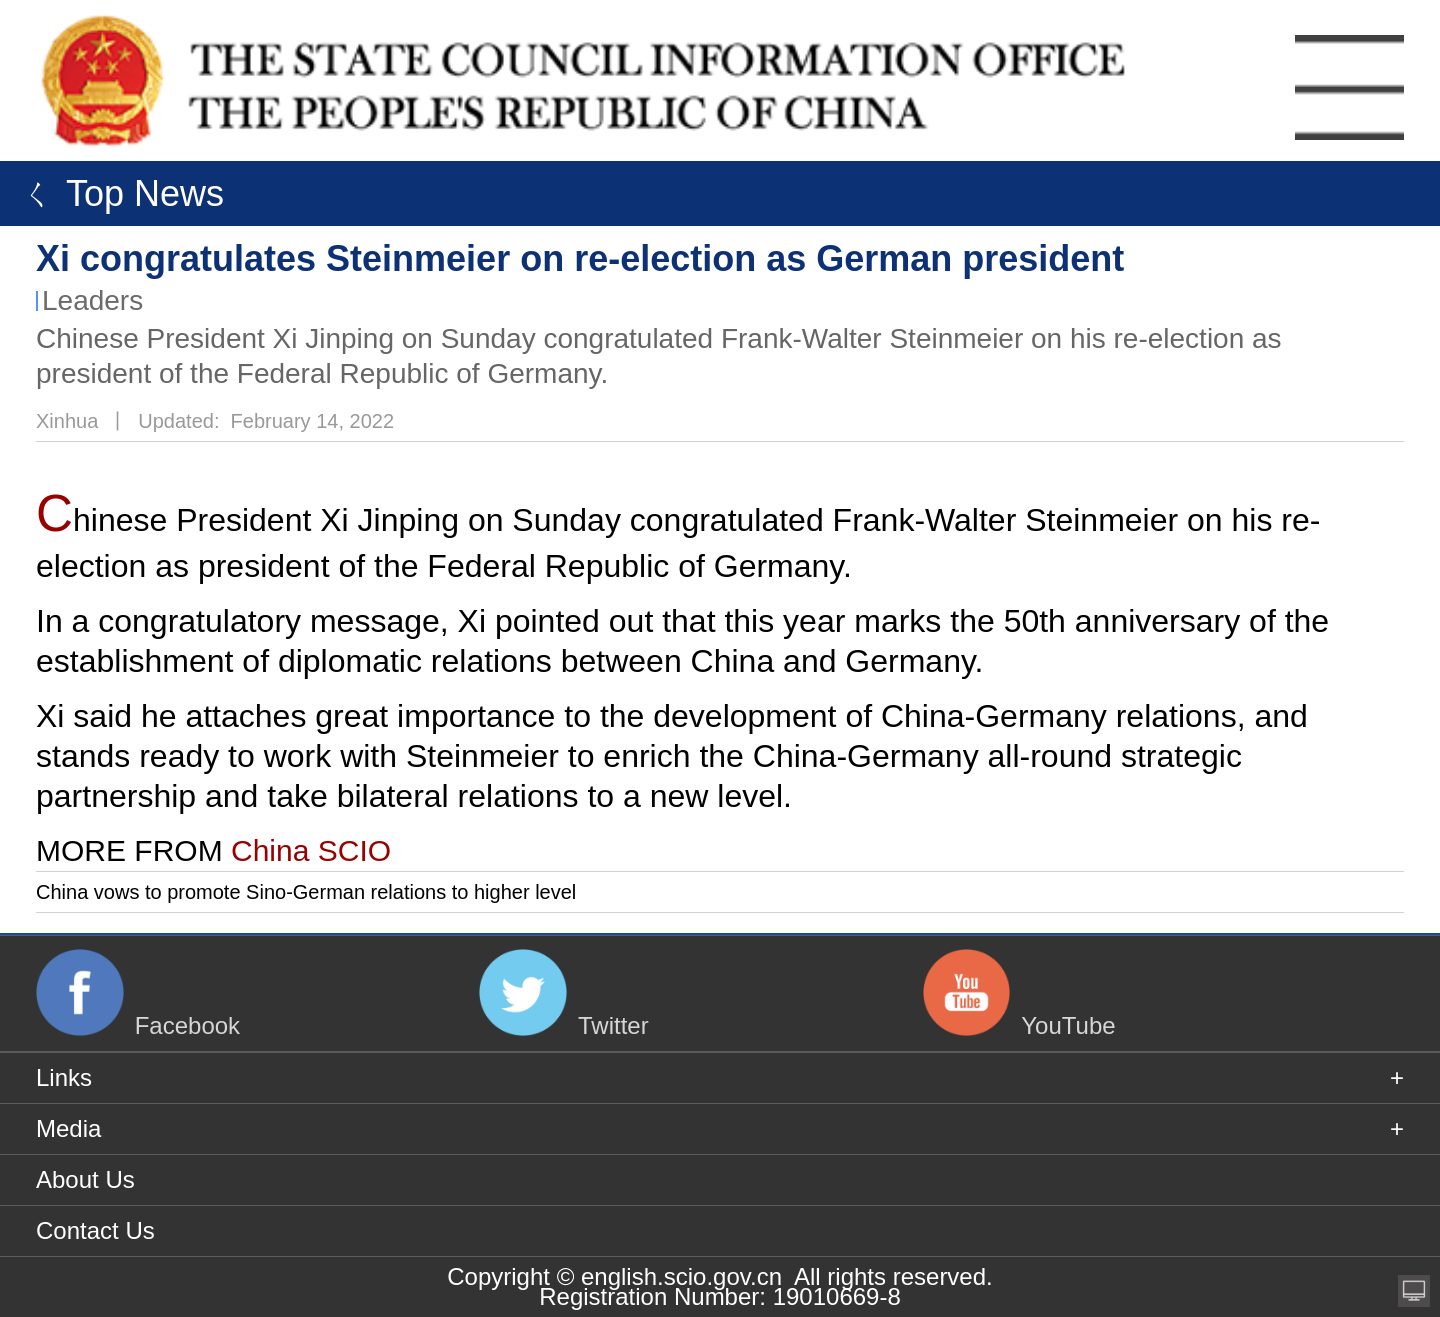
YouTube (1068, 1024)
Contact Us (95, 1230)
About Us (85, 1179)
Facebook (187, 1024)
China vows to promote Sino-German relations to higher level (306, 892)
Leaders (92, 300)
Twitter (613, 1024)
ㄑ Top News (117, 193)
